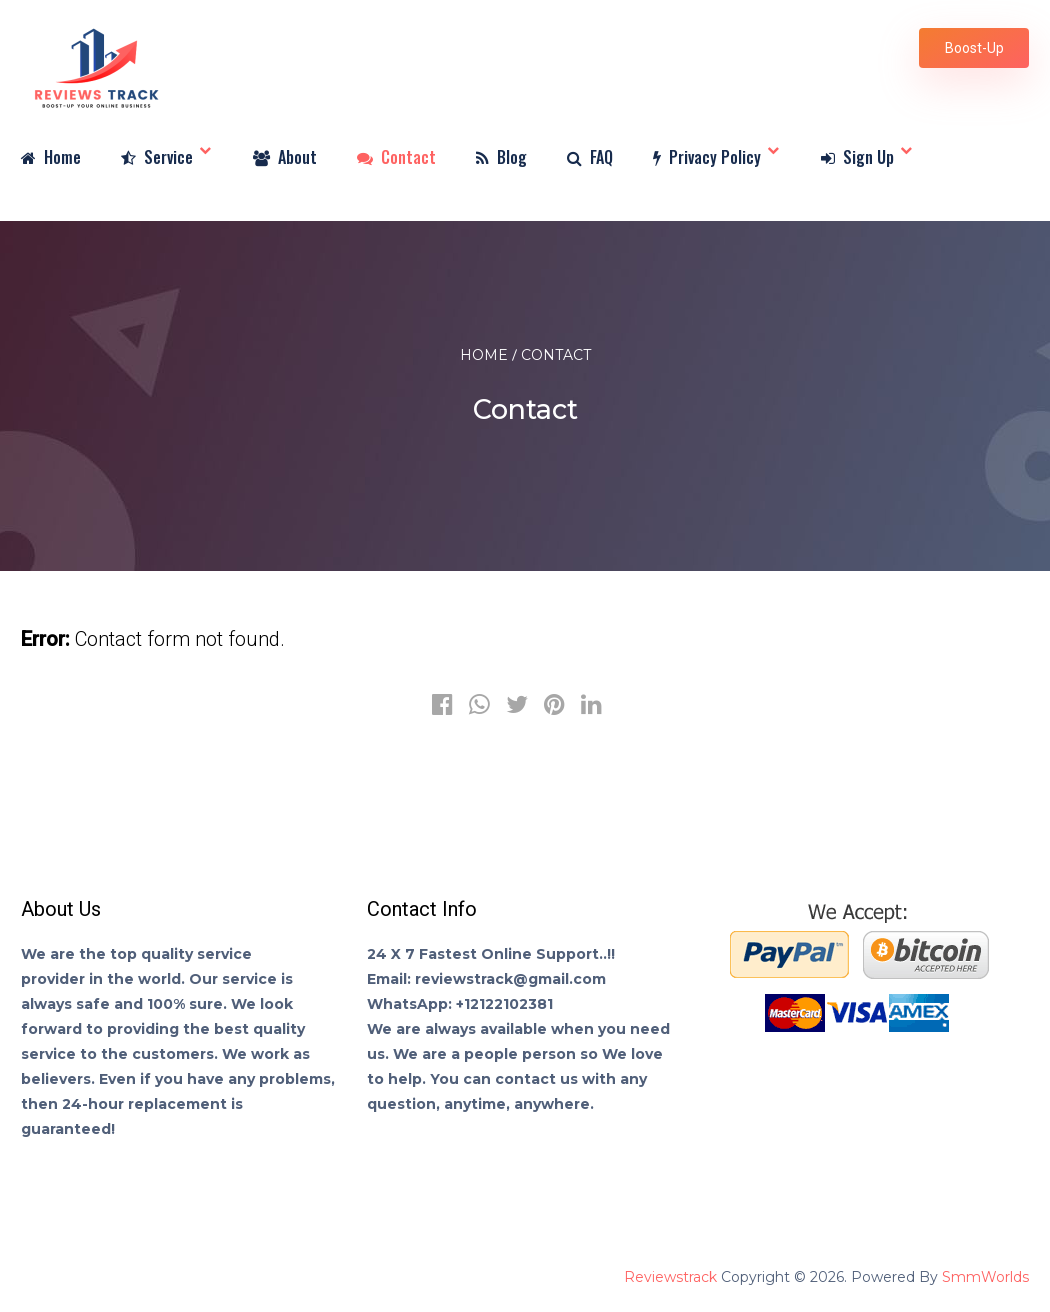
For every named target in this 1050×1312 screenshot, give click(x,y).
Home (51, 158)
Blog (501, 158)
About (285, 158)
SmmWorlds (985, 1277)
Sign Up (857, 158)
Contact (396, 158)
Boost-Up (974, 48)
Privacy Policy (707, 158)
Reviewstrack (670, 1277)
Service (157, 158)
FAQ (590, 158)
